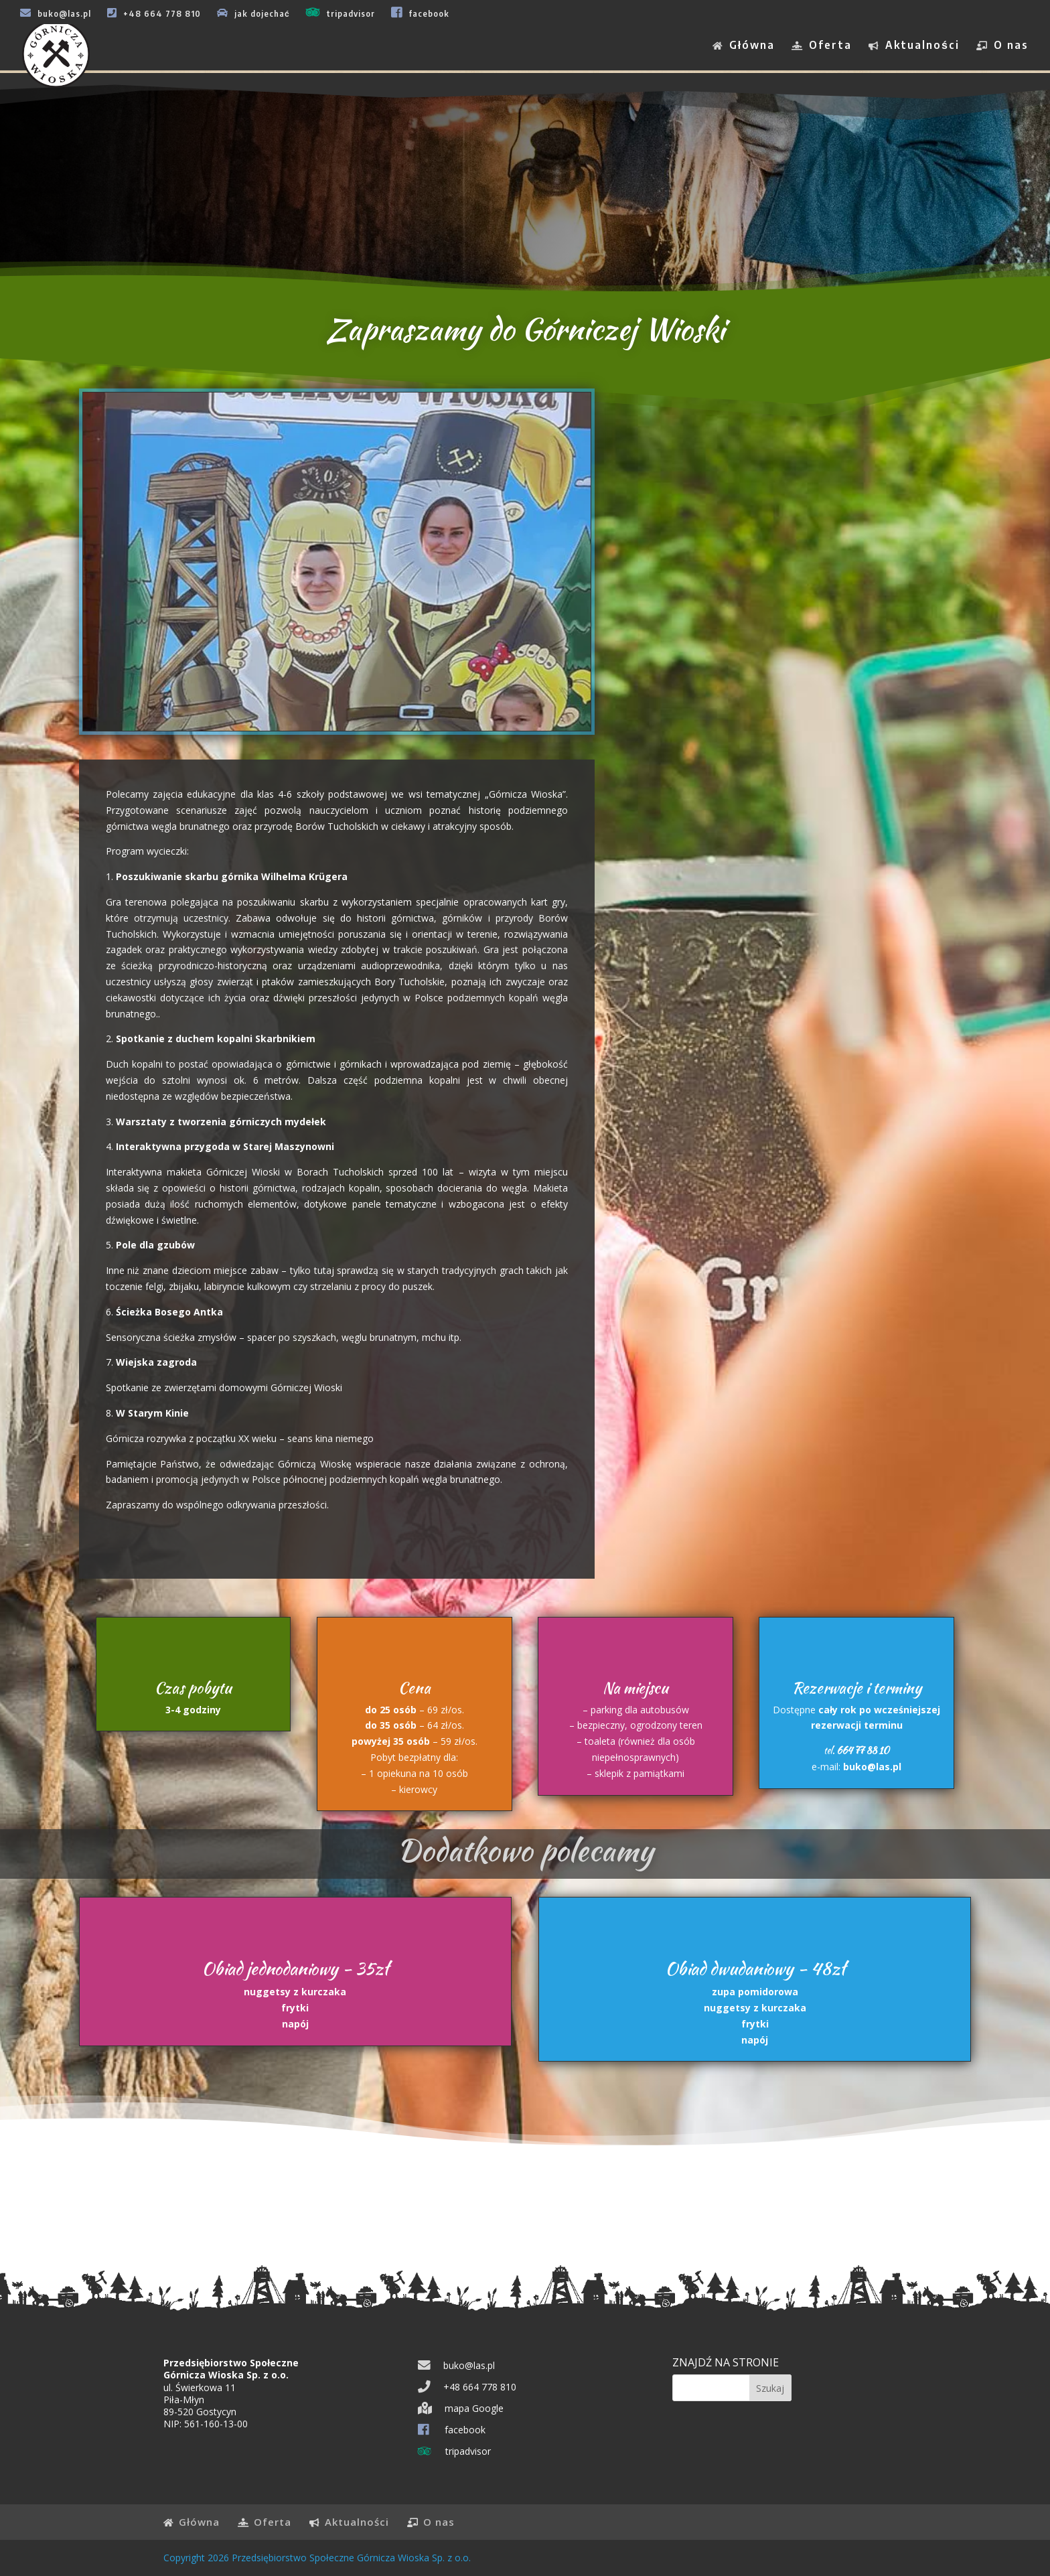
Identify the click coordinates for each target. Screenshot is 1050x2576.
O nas (1002, 46)
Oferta (822, 46)
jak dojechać (253, 13)
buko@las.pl (55, 13)
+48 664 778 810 (154, 13)
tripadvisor (340, 12)
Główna (743, 46)
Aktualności (914, 46)
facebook (420, 12)
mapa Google (461, 2408)
